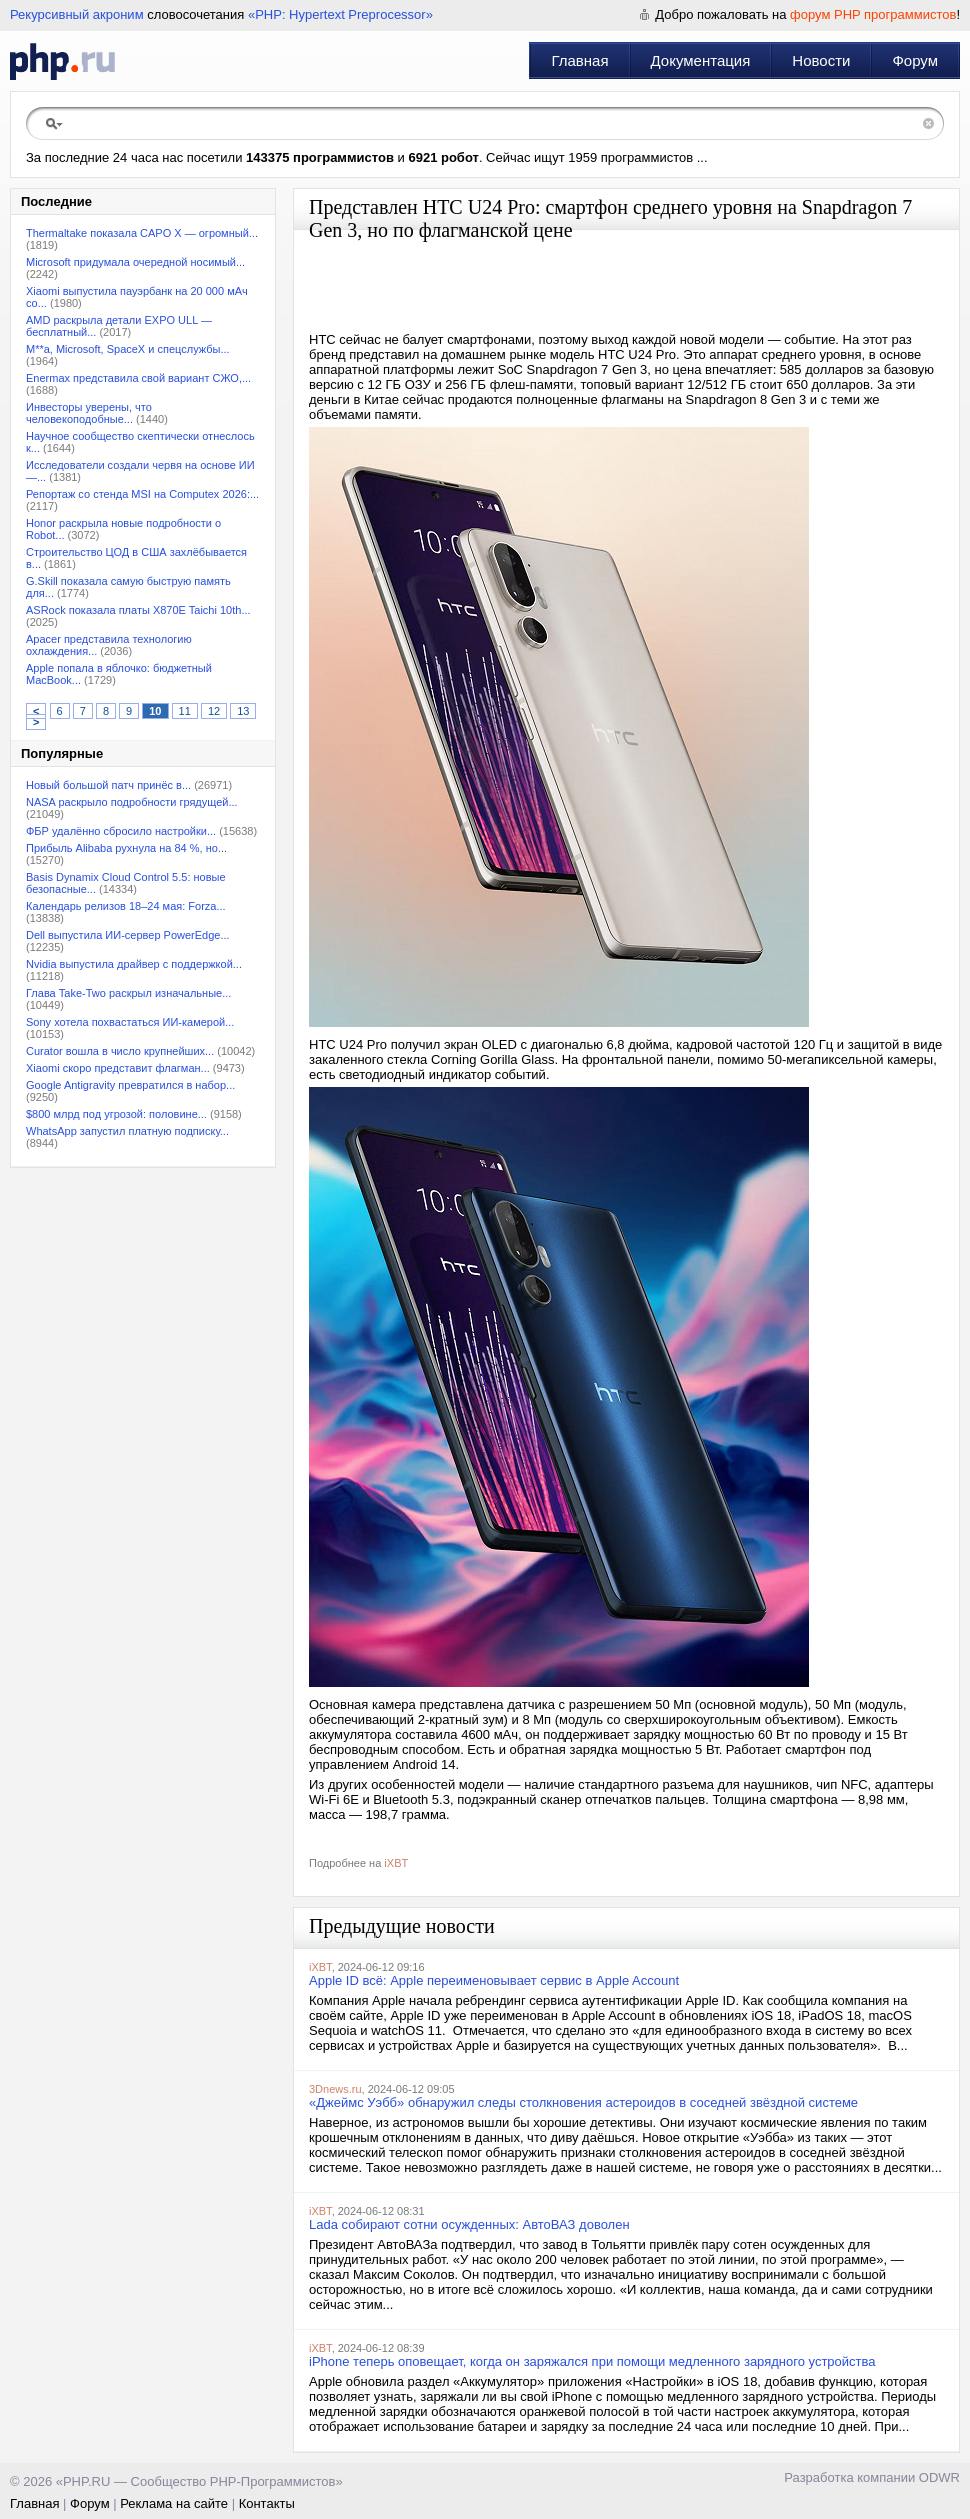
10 (155, 711)
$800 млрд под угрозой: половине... (116, 1114)
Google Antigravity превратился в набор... (130, 1085)
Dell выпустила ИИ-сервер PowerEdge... (128, 935)
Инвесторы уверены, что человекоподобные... (89, 413)
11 (185, 711)
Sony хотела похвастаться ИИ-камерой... (130, 1022)
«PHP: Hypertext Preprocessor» (340, 14)
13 (243, 711)
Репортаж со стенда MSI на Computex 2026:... (142, 494)
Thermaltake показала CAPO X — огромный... (142, 233)
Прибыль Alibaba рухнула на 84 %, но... (126, 848)
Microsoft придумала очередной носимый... (135, 262)
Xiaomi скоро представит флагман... (118, 1068)
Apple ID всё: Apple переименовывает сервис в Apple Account (494, 1980)
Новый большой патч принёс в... (108, 785)
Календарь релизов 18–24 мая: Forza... (126, 906)
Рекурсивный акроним (77, 14)
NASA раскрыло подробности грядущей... (132, 802)
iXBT (396, 1863)
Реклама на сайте (174, 2503)
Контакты (267, 2503)
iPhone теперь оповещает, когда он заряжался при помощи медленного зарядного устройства (592, 2361)
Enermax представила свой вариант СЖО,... (138, 378)
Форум (915, 60)
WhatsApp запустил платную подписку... (127, 1131)
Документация (701, 60)
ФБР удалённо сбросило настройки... (121, 831)
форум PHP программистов (873, 14)
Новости (821, 60)
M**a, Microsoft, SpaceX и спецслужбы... (128, 349)
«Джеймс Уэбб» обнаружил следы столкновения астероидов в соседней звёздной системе (583, 2102)
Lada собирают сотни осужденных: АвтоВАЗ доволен (469, 2224)
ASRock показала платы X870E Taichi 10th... (138, 610)
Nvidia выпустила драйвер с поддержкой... (134, 964)
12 (214, 711)
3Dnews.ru (335, 2089)
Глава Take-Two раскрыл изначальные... (128, 993)
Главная (579, 60)
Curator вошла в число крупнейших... (120, 1051)
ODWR (939, 2477)
